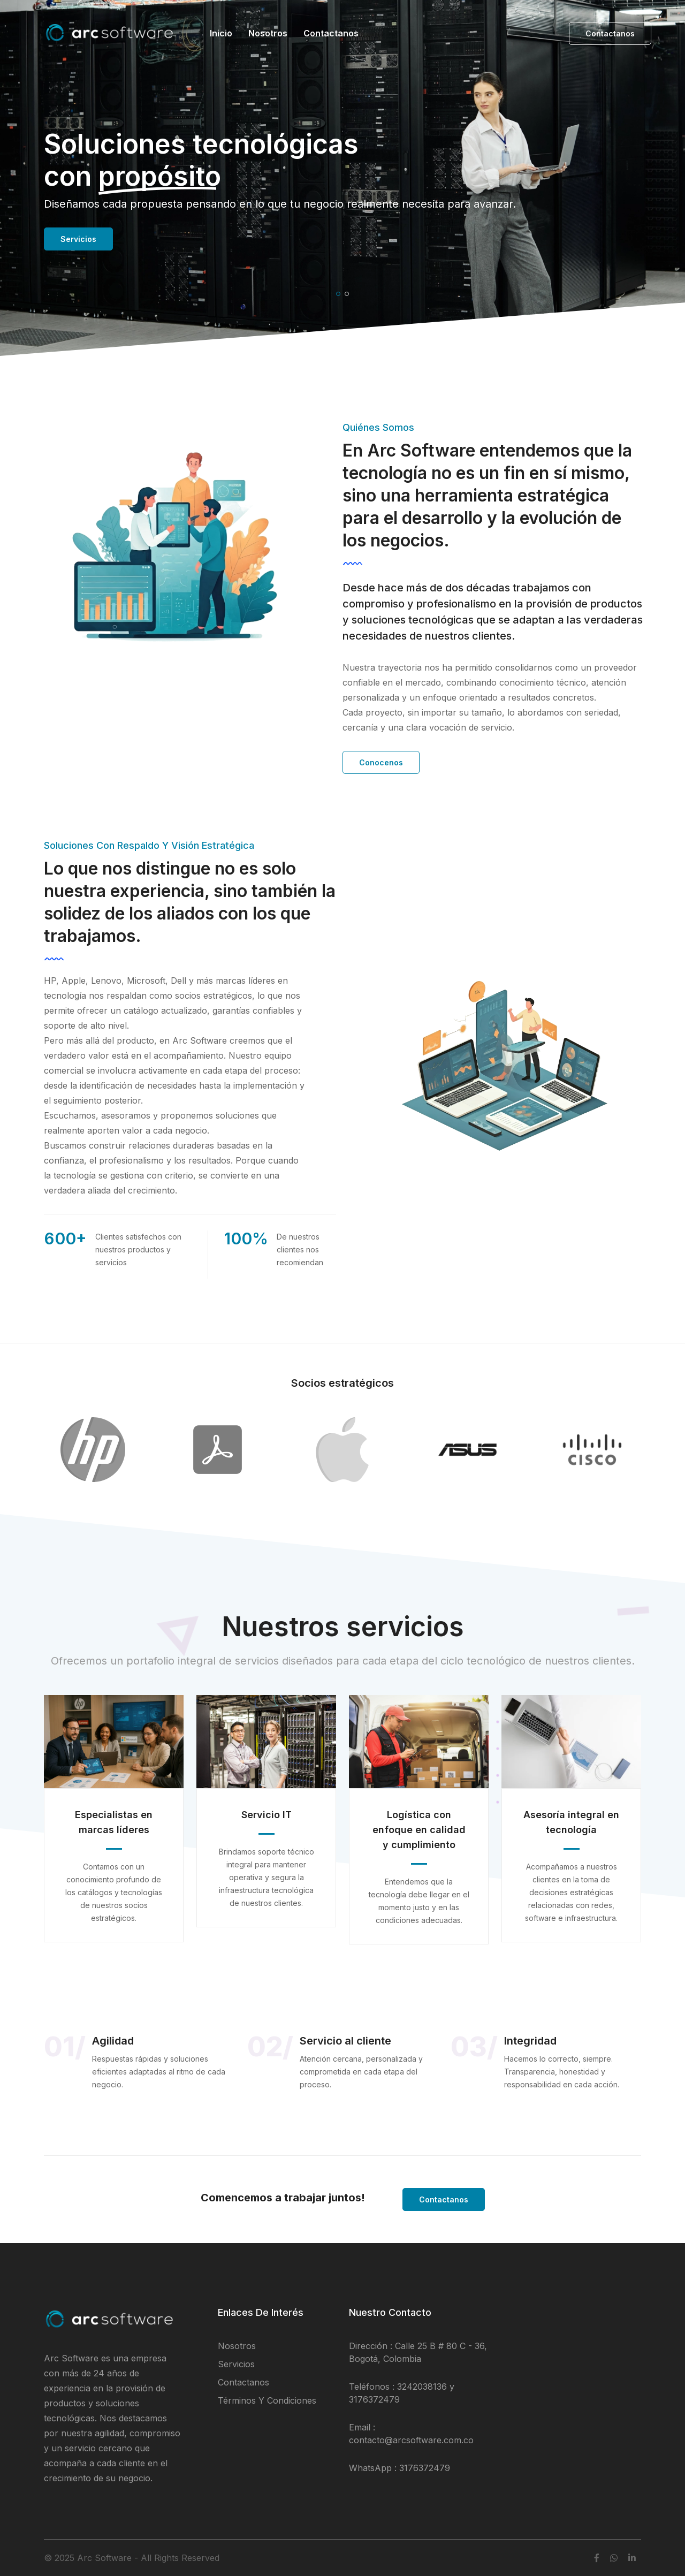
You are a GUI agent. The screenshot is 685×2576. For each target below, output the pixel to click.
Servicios (78, 239)
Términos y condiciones (267, 2400)
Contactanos (331, 33)
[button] (338, 294)
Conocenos (381, 762)
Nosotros (267, 33)
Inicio (221, 33)
